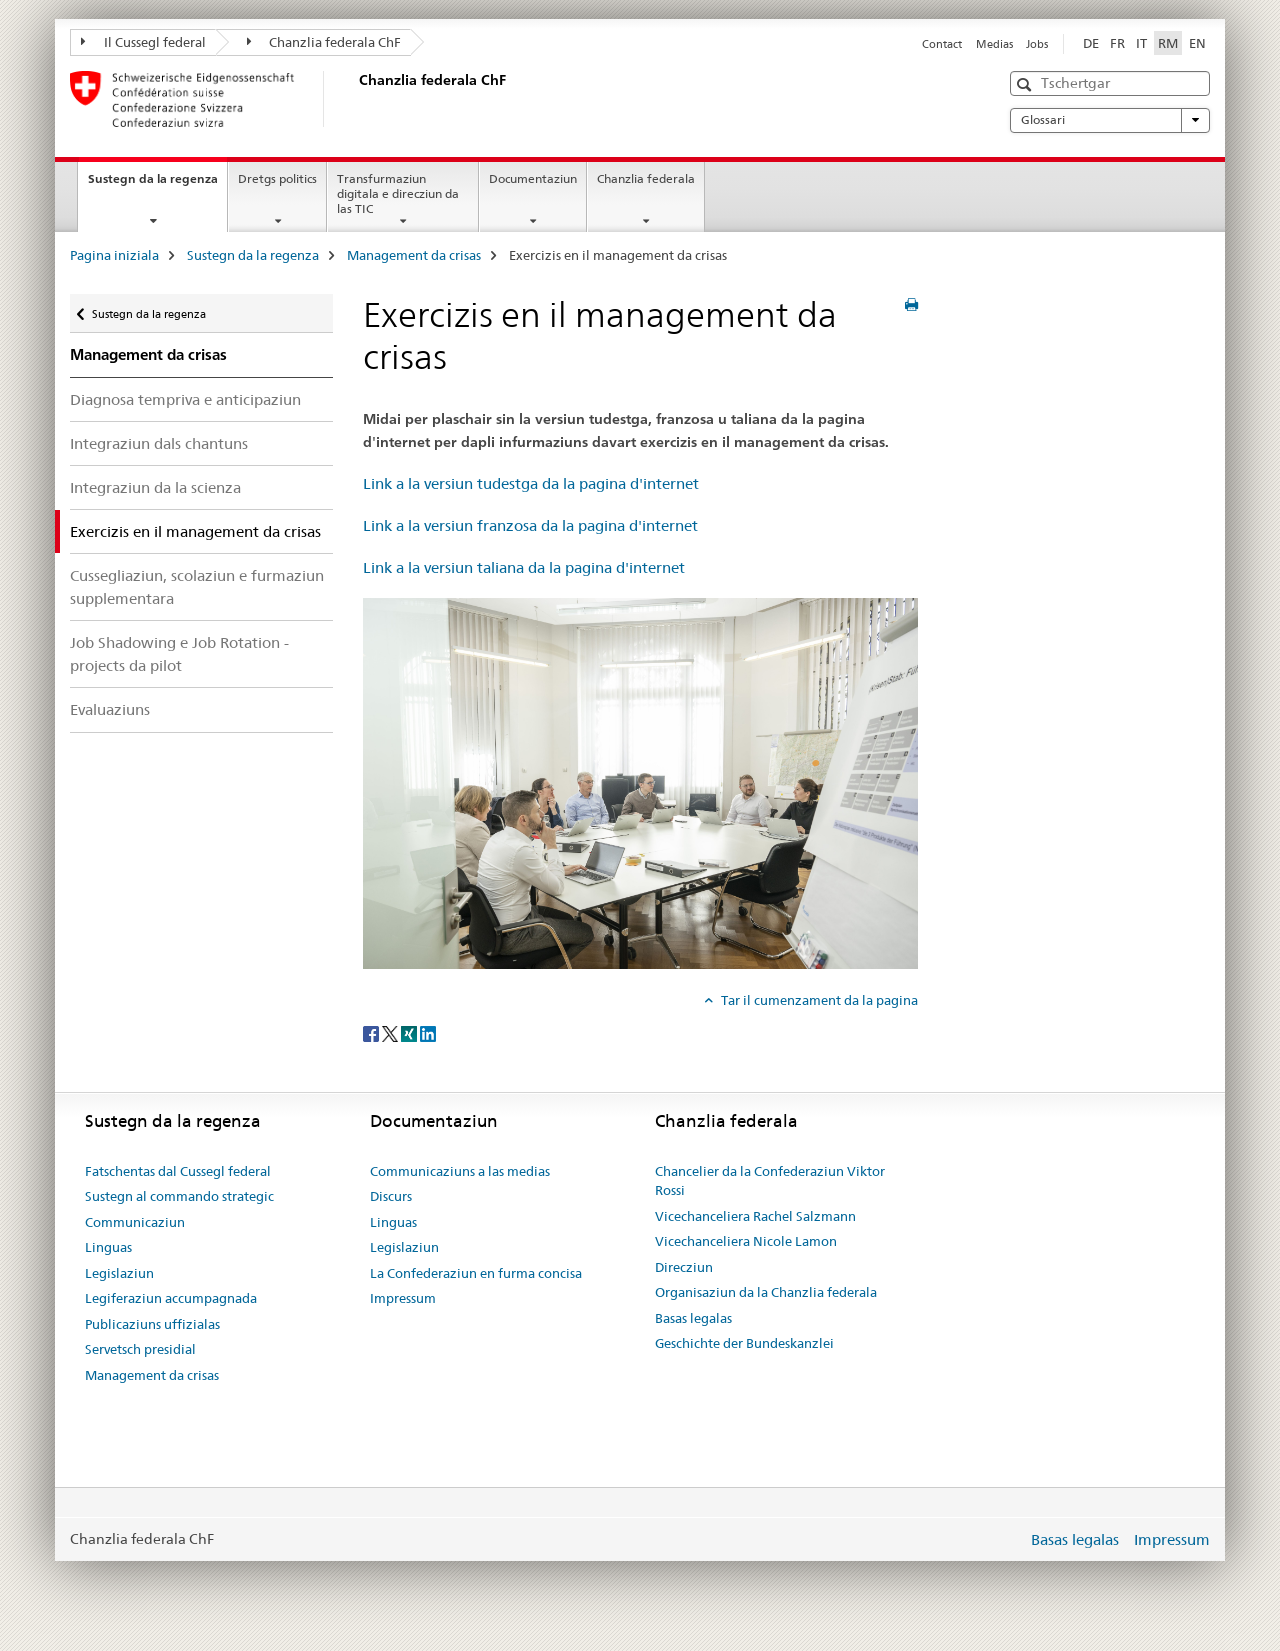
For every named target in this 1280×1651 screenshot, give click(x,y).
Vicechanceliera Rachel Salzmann (755, 1216)
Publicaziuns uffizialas (152, 1324)
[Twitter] (391, 1033)
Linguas (108, 1247)
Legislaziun (119, 1273)
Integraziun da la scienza (155, 487)
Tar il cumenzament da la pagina (818, 1000)
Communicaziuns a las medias (460, 1171)
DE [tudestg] (1091, 43)
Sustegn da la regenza (157, 185)
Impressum (403, 1298)
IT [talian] (1141, 43)
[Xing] (410, 1033)
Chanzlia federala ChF (324, 42)
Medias (994, 44)
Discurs (391, 1196)
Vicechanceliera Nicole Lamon (746, 1241)
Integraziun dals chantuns (159, 443)
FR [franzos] (1117, 43)
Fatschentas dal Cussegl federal (178, 1171)
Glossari (1110, 120)
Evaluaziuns (110, 709)
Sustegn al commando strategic (179, 1196)
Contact (942, 44)
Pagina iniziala (114, 255)
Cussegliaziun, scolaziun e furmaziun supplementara (197, 587)
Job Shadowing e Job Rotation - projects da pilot (179, 654)
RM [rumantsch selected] (1168, 43)
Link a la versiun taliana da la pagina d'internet (524, 567)
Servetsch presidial (140, 1349)
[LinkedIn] (428, 1033)
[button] (1026, 84)
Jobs (1037, 44)
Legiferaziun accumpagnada (171, 1298)
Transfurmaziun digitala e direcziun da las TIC (398, 193)
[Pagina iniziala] (355, 99)
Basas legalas (693, 1318)
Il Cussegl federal (143, 42)
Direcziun (684, 1267)
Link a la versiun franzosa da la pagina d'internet (530, 525)
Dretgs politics (277, 178)
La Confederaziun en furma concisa (476, 1273)
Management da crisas (414, 255)
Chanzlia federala (646, 178)
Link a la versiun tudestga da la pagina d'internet (531, 483)
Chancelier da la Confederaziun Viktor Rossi (770, 1181)
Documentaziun (533, 178)
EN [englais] (1197, 43)
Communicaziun (135, 1222)
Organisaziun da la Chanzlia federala (766, 1292)
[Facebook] (372, 1033)
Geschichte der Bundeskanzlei (744, 1343)
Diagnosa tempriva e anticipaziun (185, 399)
